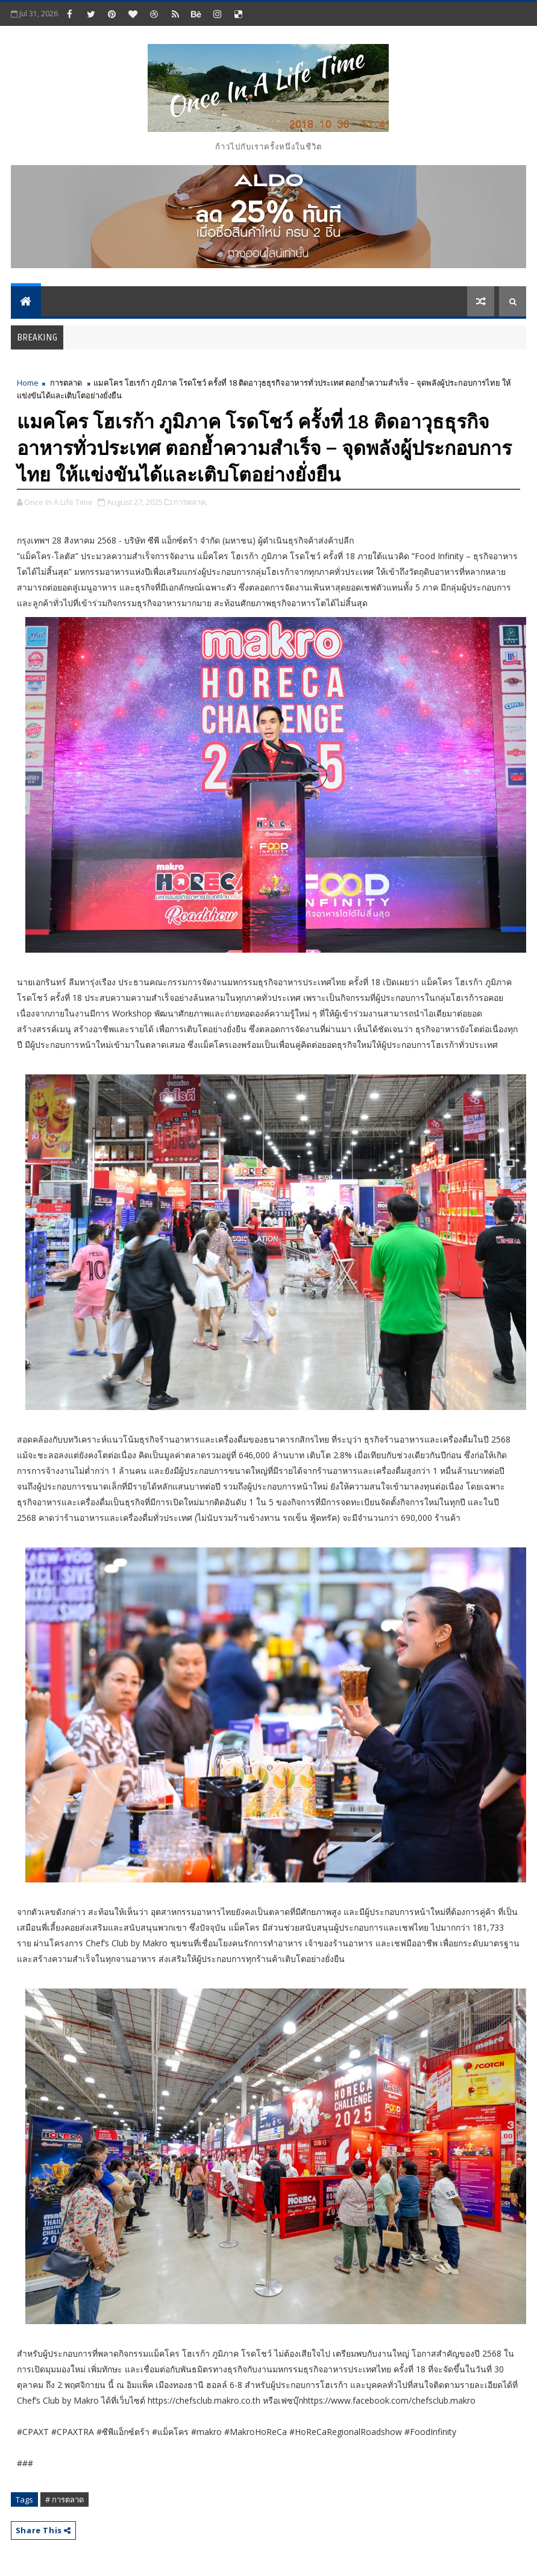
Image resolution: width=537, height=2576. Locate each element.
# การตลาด (64, 2499)
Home (28, 382)
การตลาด (66, 382)
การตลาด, (190, 502)
